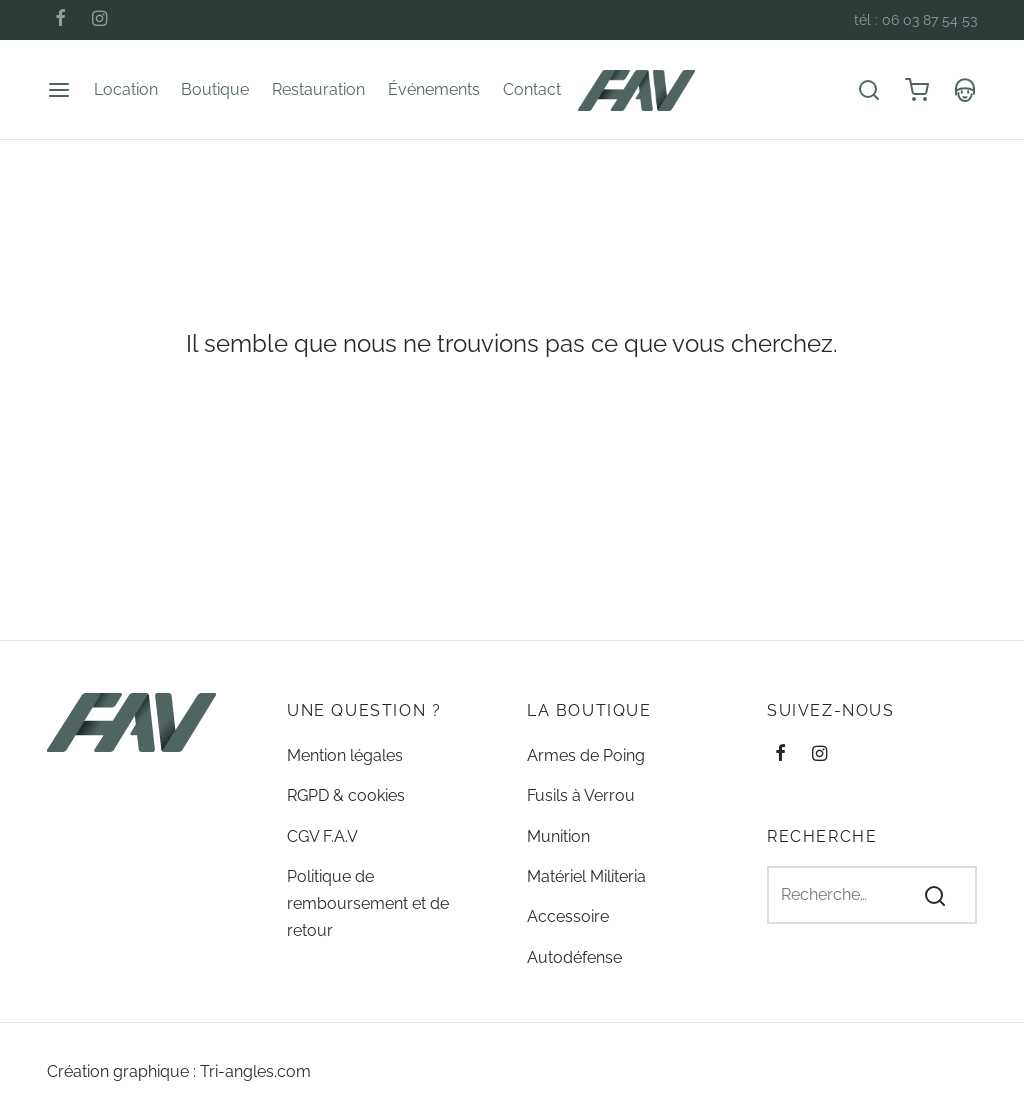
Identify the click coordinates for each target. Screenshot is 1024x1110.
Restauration (318, 89)
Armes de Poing (586, 755)
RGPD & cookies (346, 795)
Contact (532, 89)
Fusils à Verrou (581, 795)
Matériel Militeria (586, 876)
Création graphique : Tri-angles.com (179, 1071)
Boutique (215, 89)
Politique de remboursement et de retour (368, 903)
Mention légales (345, 755)
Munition (558, 836)
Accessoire (568, 916)
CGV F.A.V (322, 836)
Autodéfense (574, 957)
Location (126, 89)
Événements (434, 89)
